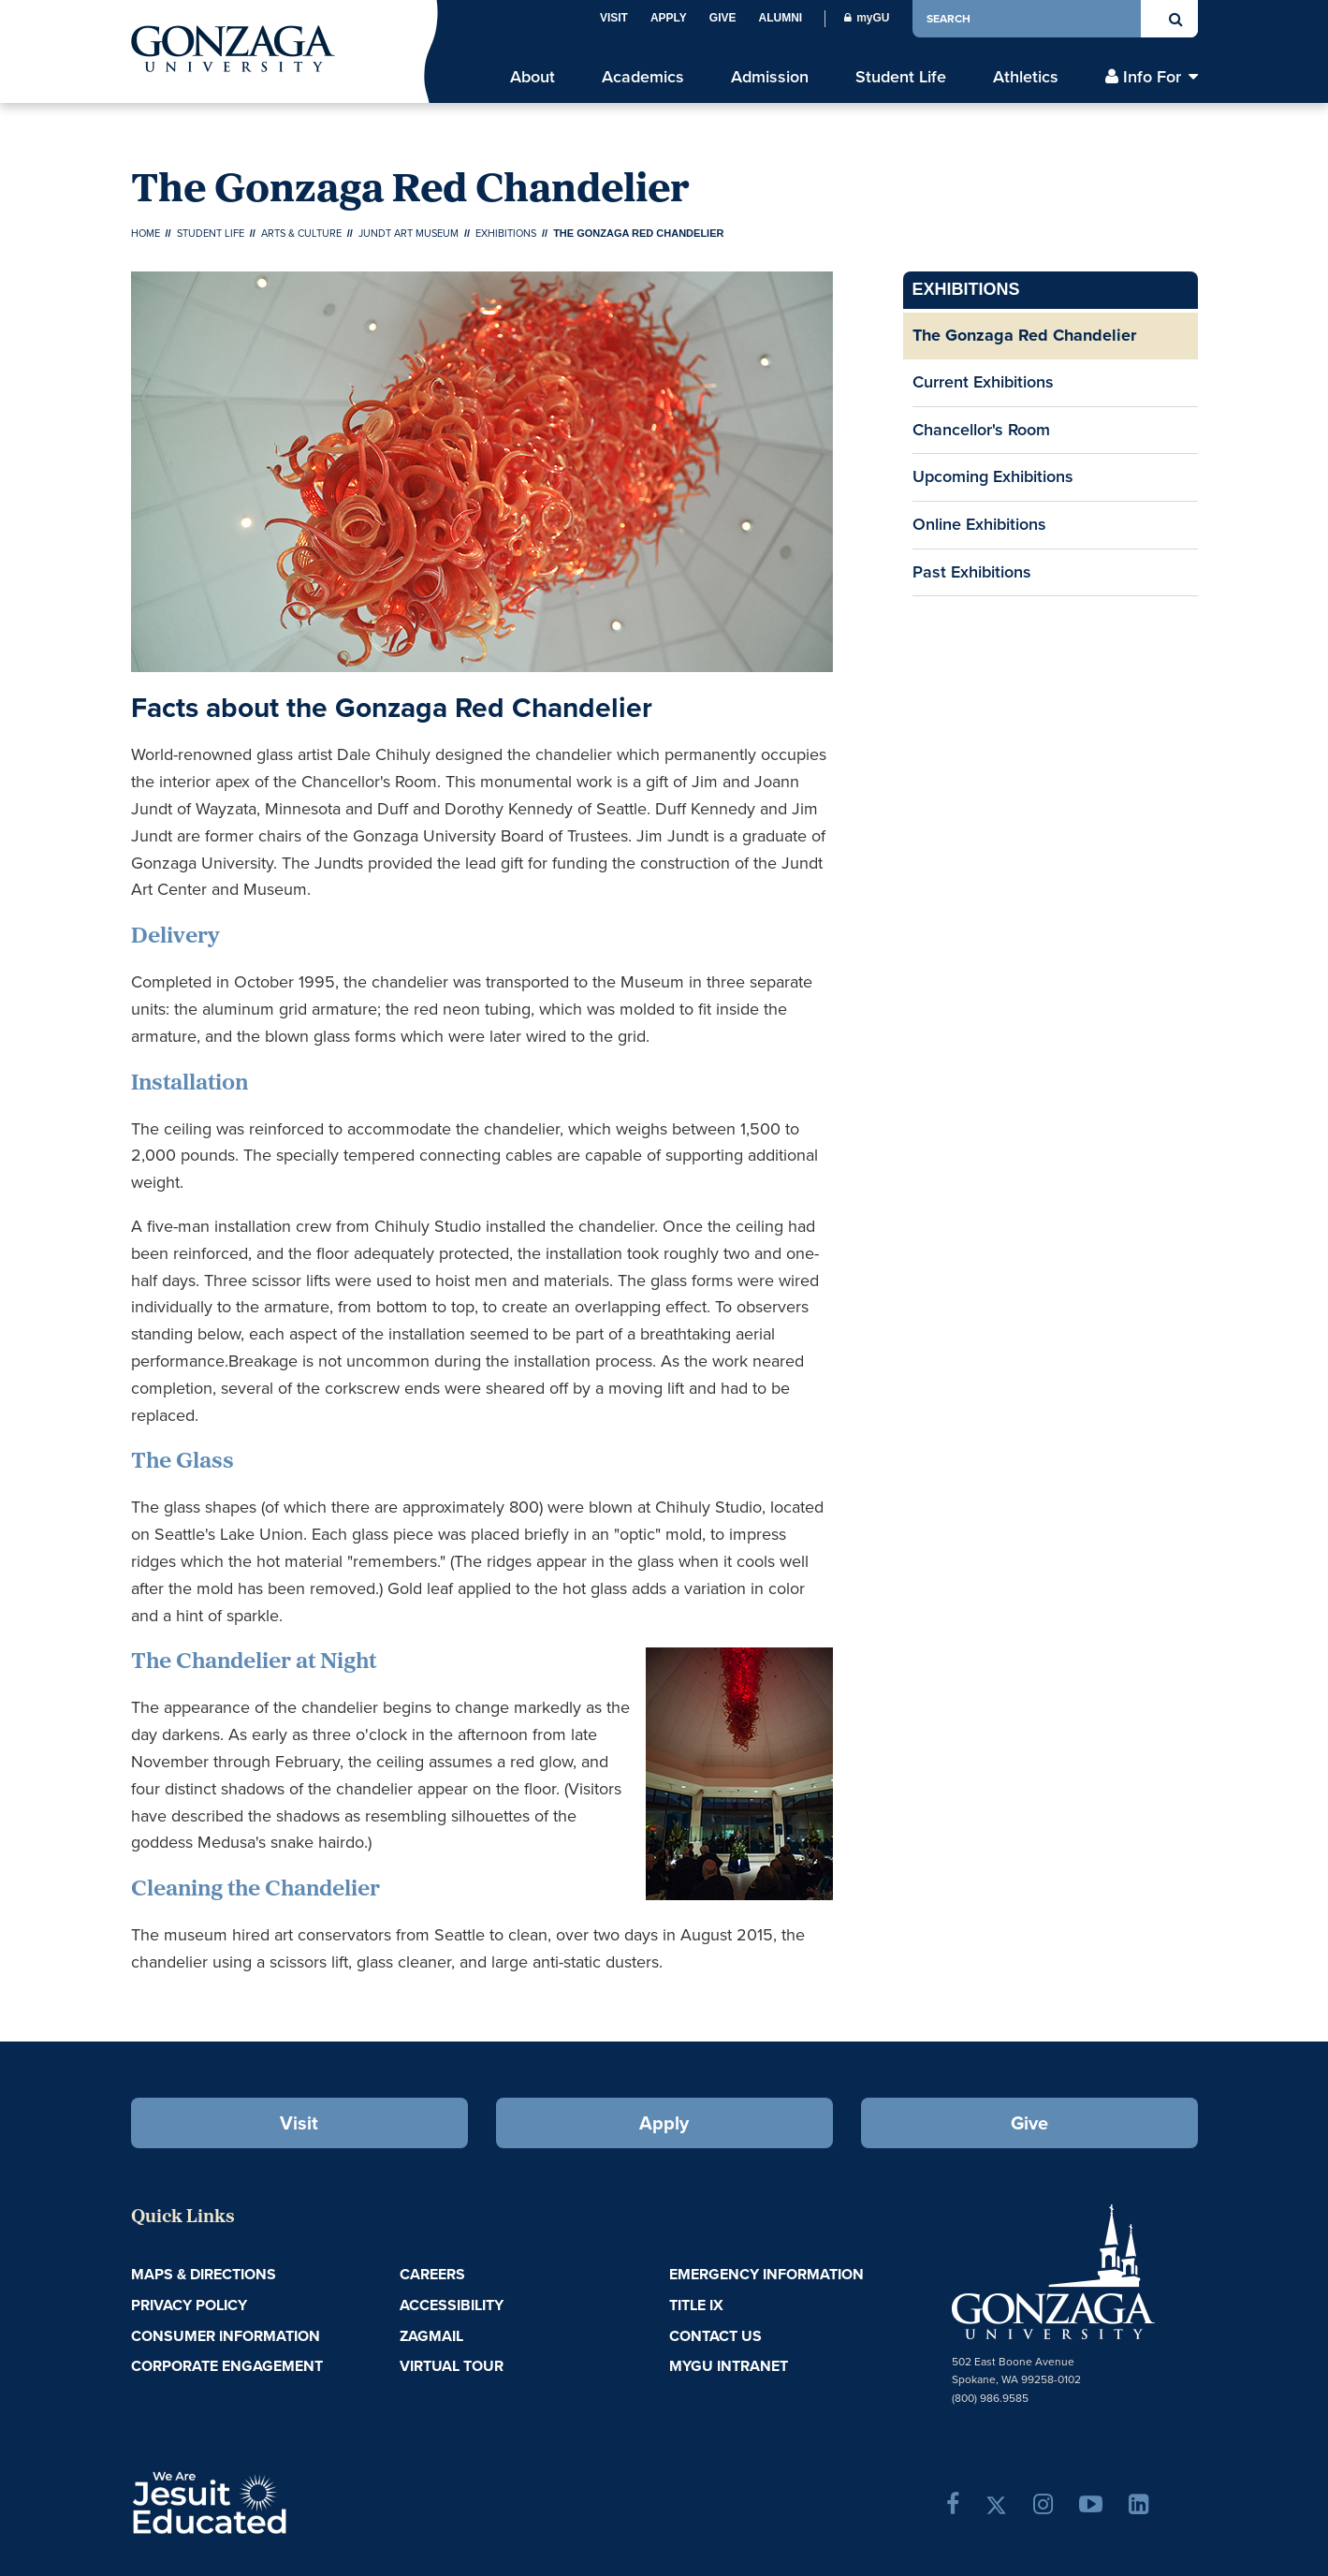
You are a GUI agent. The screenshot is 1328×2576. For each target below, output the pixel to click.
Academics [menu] (643, 77)
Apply (668, 17)
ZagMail (431, 2336)
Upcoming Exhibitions (992, 476)
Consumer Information (225, 2336)
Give (723, 17)
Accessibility (451, 2305)
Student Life (210, 233)
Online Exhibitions (979, 524)
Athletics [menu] (1025, 77)
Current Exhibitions (983, 382)
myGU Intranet (728, 2366)
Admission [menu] (770, 77)
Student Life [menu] (900, 77)
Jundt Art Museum (408, 233)
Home (145, 233)
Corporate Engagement (227, 2366)
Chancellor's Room (981, 429)
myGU (866, 17)
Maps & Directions (203, 2274)
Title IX (696, 2305)
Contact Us (715, 2336)
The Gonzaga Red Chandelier (1024, 335)
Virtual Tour (451, 2366)
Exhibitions (505, 233)
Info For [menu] (1152, 77)
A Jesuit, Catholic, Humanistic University (290, 2501)
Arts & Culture (301, 233)
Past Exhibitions (971, 572)
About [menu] (532, 77)
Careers (432, 2274)
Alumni (780, 17)
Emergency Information (766, 2274)
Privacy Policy (189, 2305)
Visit (614, 17)
